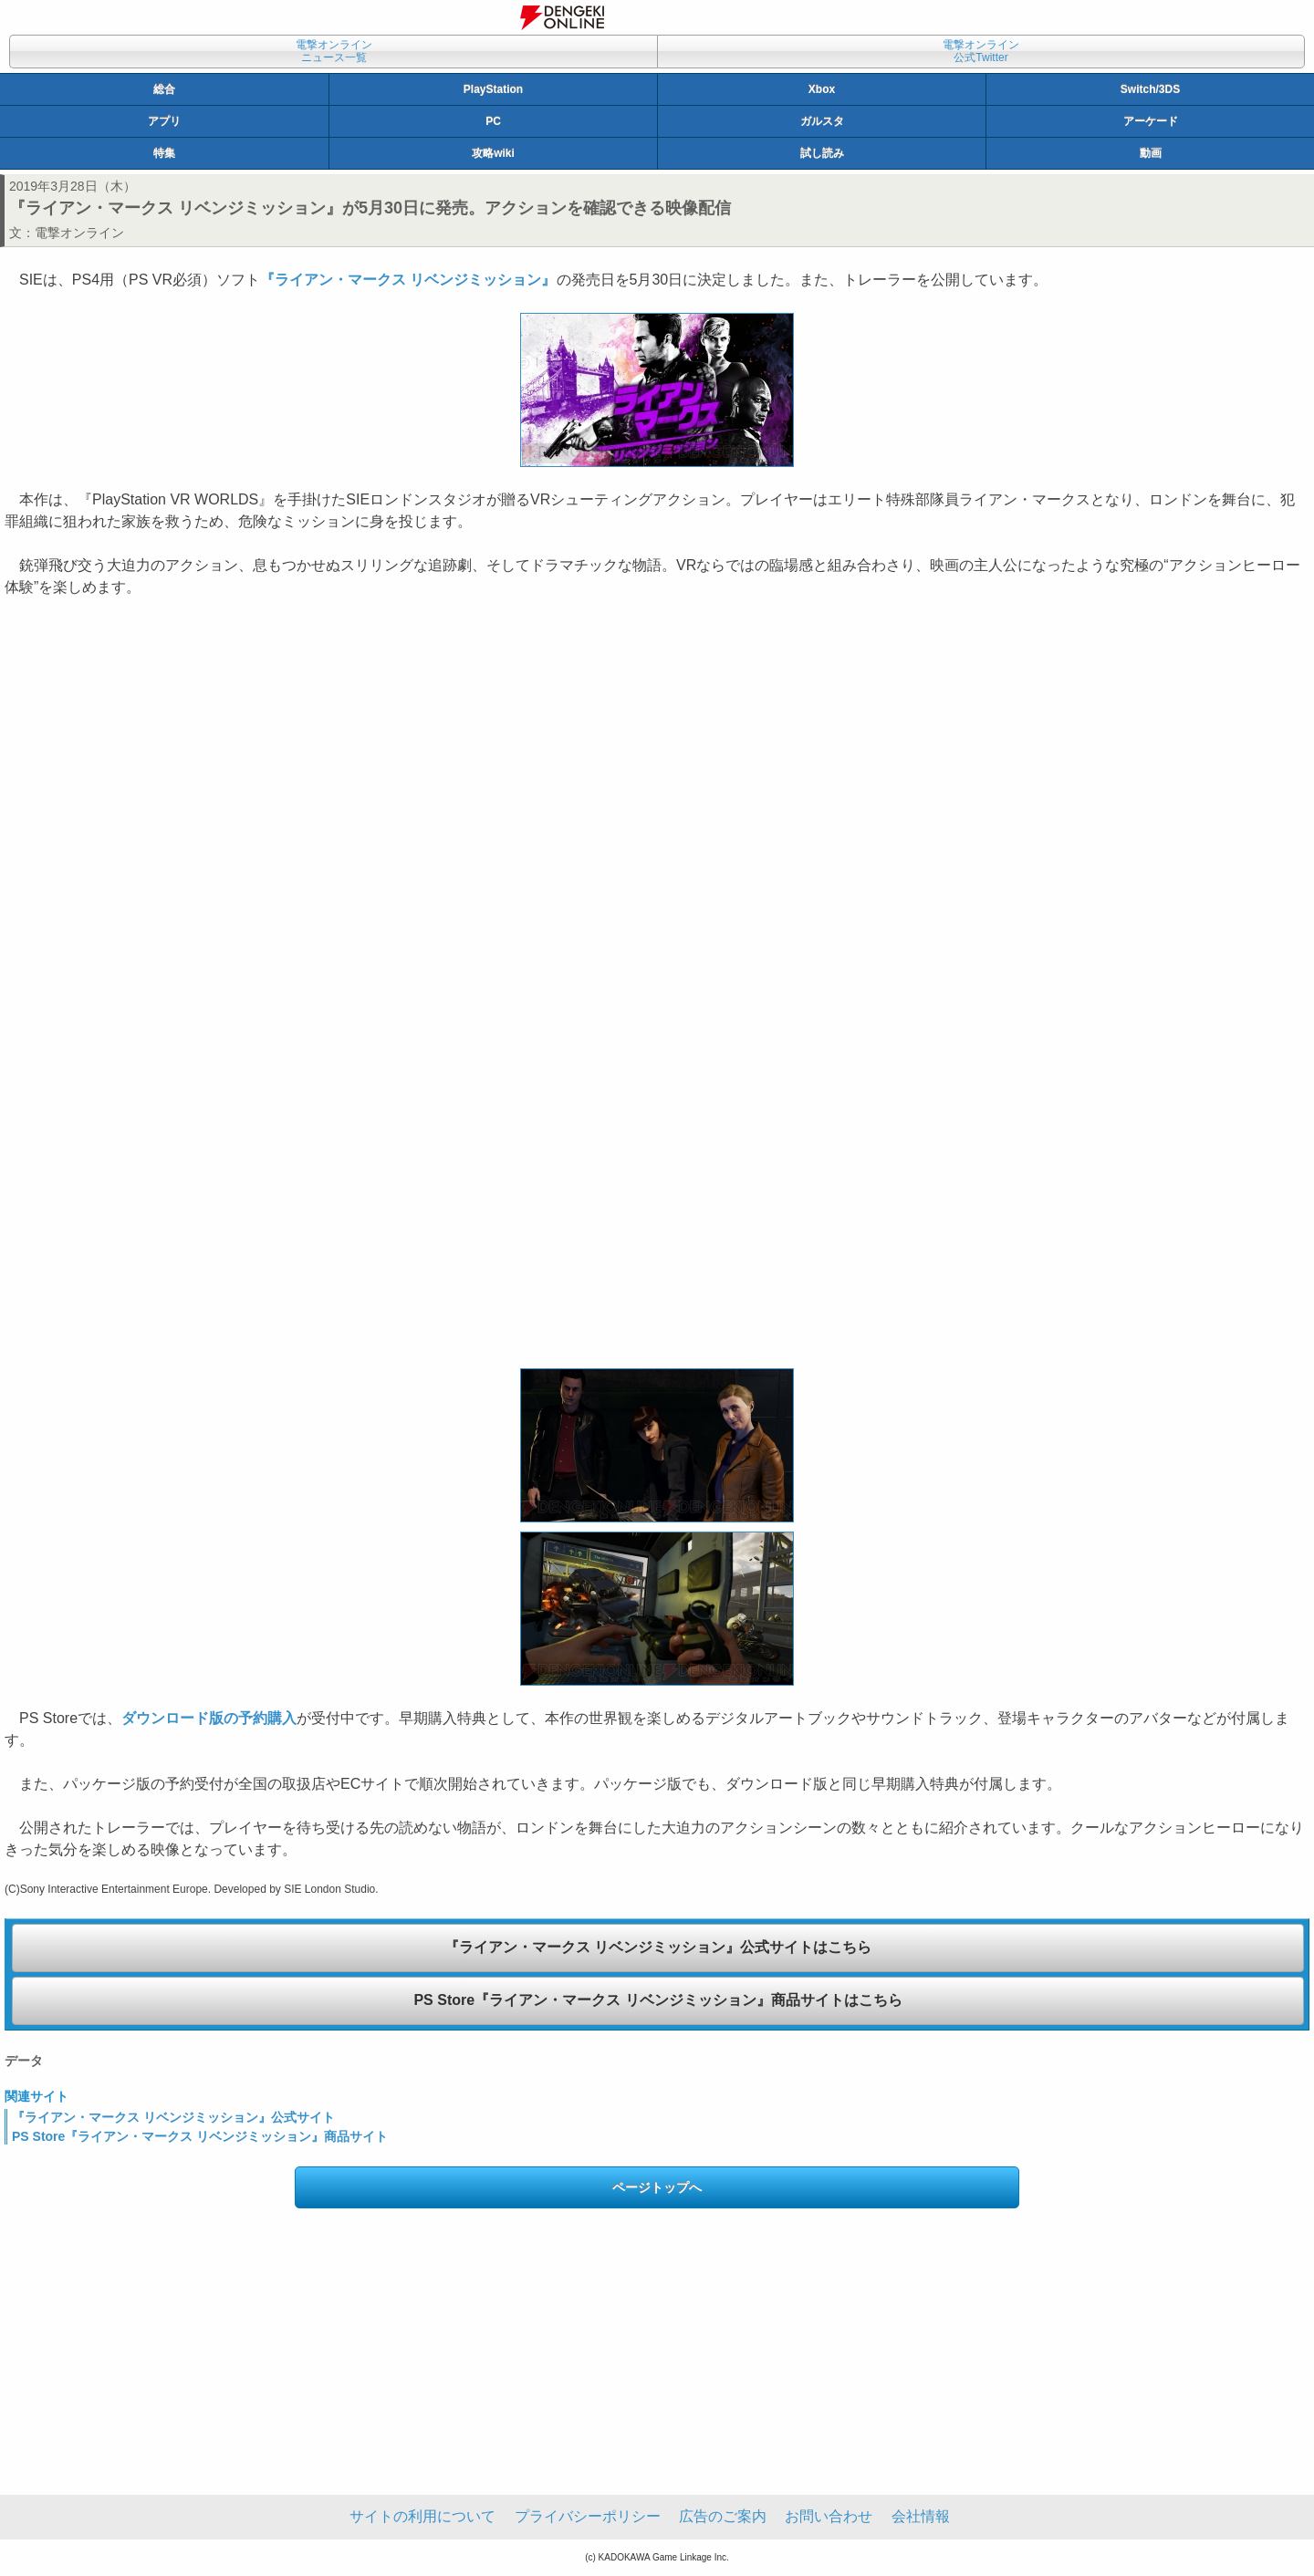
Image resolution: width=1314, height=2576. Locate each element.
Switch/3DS (1150, 89)
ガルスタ (822, 121)
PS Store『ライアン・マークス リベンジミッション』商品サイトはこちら (657, 2000)
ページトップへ (657, 2187)
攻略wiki (493, 153)
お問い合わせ (828, 2516)
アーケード (1150, 121)
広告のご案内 (722, 2516)
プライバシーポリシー (588, 2516)
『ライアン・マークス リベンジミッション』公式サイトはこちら (657, 1947)
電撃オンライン (79, 232)
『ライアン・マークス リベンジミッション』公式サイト (173, 2117)
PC (493, 121)
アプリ (164, 121)
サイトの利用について (422, 2516)
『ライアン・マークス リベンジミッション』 (408, 279)
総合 (164, 89)
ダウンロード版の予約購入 (209, 1718)
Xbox (821, 89)
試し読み (822, 153)
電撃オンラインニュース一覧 (334, 51)
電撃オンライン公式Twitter (981, 51)
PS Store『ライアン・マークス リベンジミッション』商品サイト (200, 2136)
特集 (164, 153)
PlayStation (493, 89)
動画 (1151, 153)
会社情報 (921, 2516)
